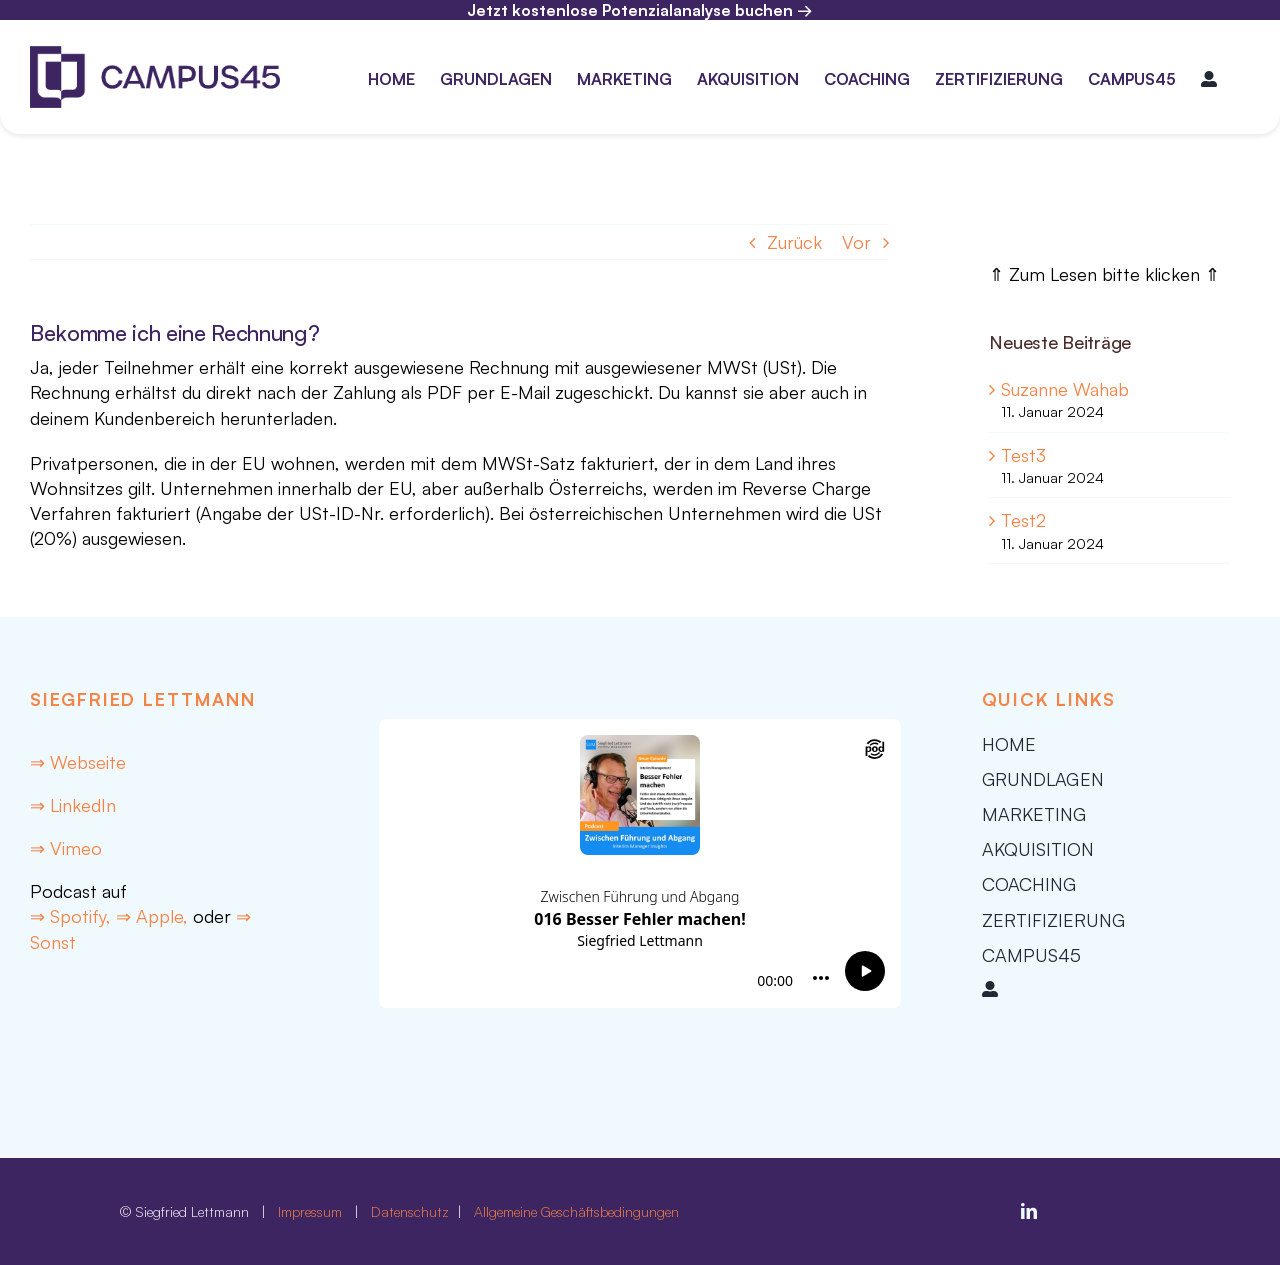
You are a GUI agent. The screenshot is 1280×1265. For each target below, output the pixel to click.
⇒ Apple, (152, 916)
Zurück (794, 242)
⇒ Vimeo (66, 848)
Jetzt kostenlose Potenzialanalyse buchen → (640, 10)
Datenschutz (412, 1211)
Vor (856, 242)
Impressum (310, 1211)
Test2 (1023, 520)
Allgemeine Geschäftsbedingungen (576, 1211)
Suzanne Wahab (1065, 389)
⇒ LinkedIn (73, 805)
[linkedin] (1029, 1211)
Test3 (1023, 455)
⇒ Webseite (78, 762)
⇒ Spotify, (73, 916)
